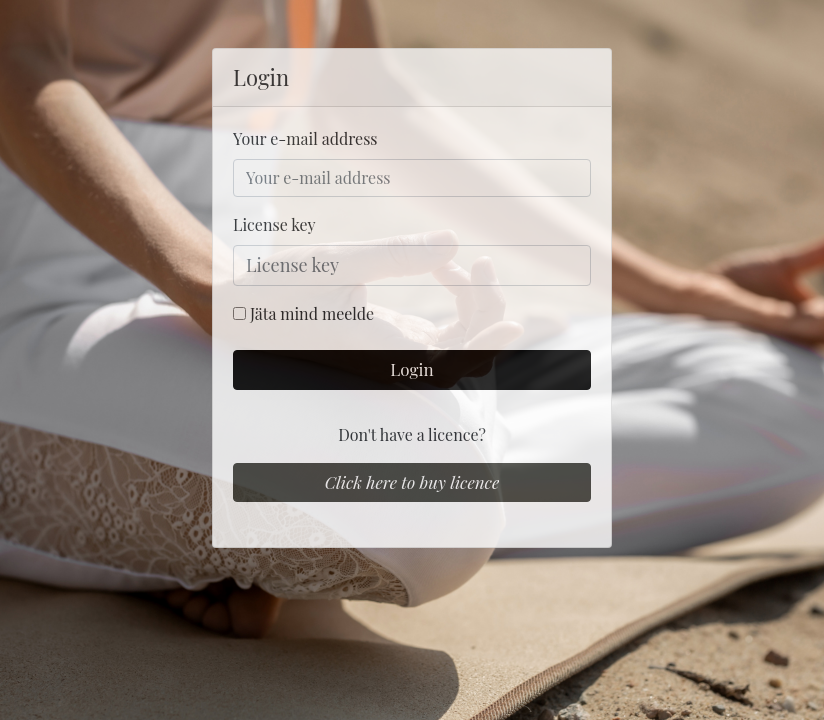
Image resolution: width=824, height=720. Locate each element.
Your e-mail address (305, 138)
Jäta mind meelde (312, 313)
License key (274, 224)
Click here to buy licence (412, 482)
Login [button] (411, 369)
